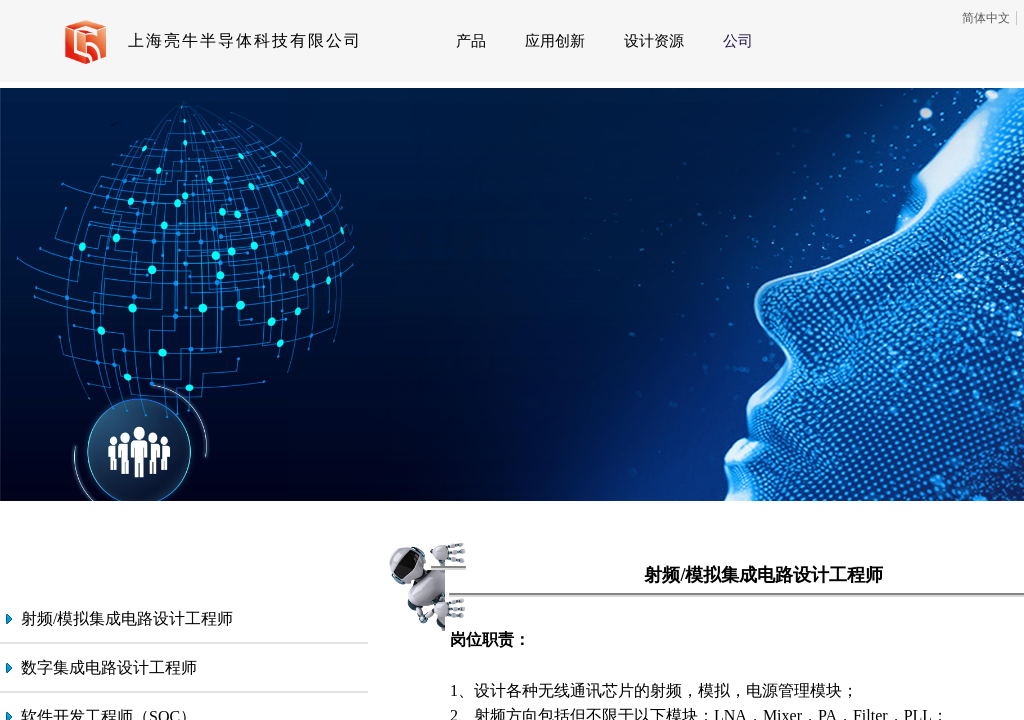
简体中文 (986, 18)
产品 (471, 41)
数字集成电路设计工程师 (109, 667)
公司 (738, 41)
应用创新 (555, 41)
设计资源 (654, 41)
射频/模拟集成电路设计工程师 (127, 618)
